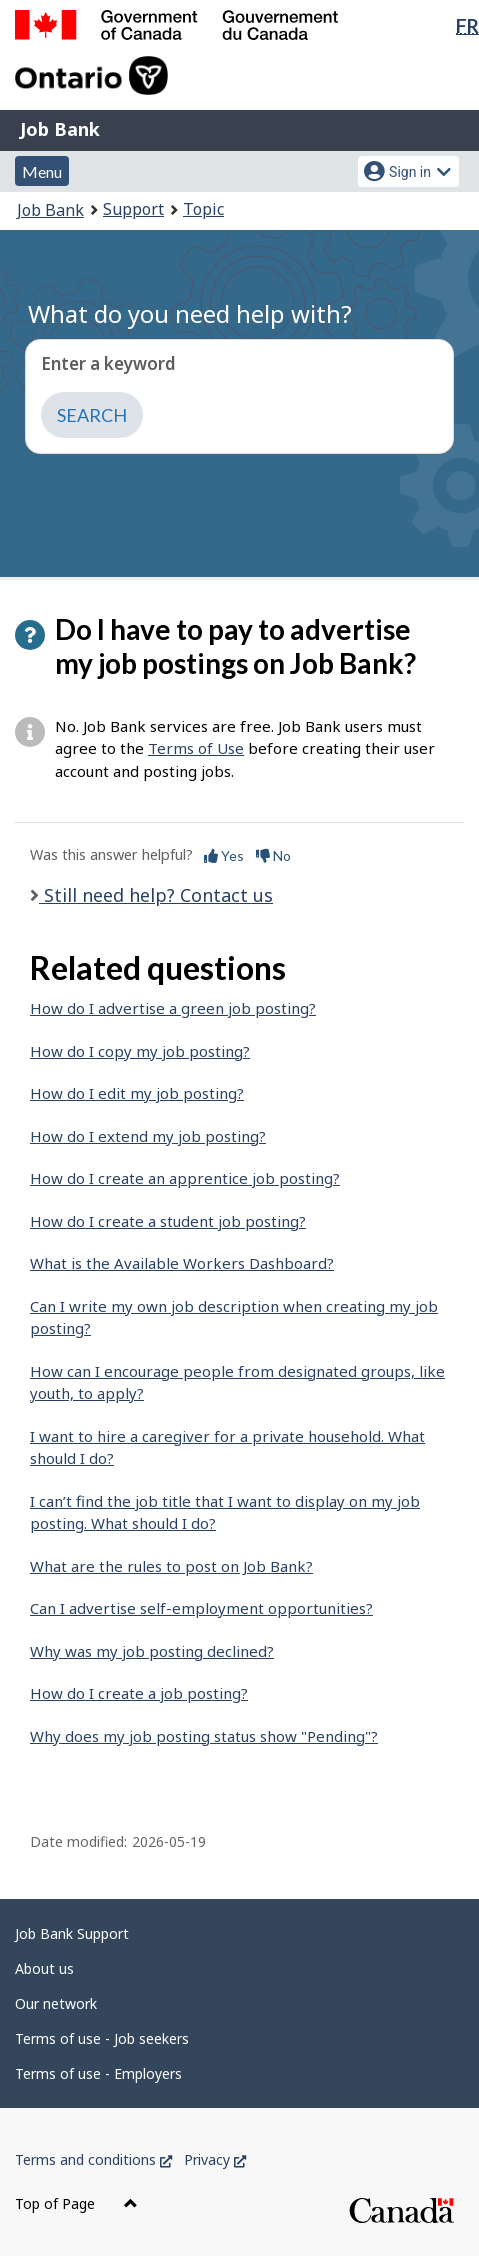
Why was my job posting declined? (152, 1651)
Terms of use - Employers (98, 2073)
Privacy (215, 2159)
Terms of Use (196, 748)
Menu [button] (42, 171)
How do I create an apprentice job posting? (185, 1178)
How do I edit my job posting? (137, 1093)
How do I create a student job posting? (168, 1221)
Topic (203, 209)
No (273, 855)
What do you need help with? (190, 313)
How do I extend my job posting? (148, 1136)
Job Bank (60, 129)
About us (44, 1968)
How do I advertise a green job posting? (173, 1008)
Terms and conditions (93, 2159)
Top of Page (76, 2203)
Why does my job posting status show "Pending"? (204, 1736)
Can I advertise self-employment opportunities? (201, 1608)
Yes (224, 855)
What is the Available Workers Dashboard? (182, 1263)
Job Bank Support (72, 1933)
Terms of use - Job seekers (102, 2038)
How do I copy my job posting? (140, 1051)
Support (133, 209)
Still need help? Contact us (156, 895)
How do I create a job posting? (139, 1693)
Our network (56, 2003)
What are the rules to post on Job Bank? (171, 1566)
